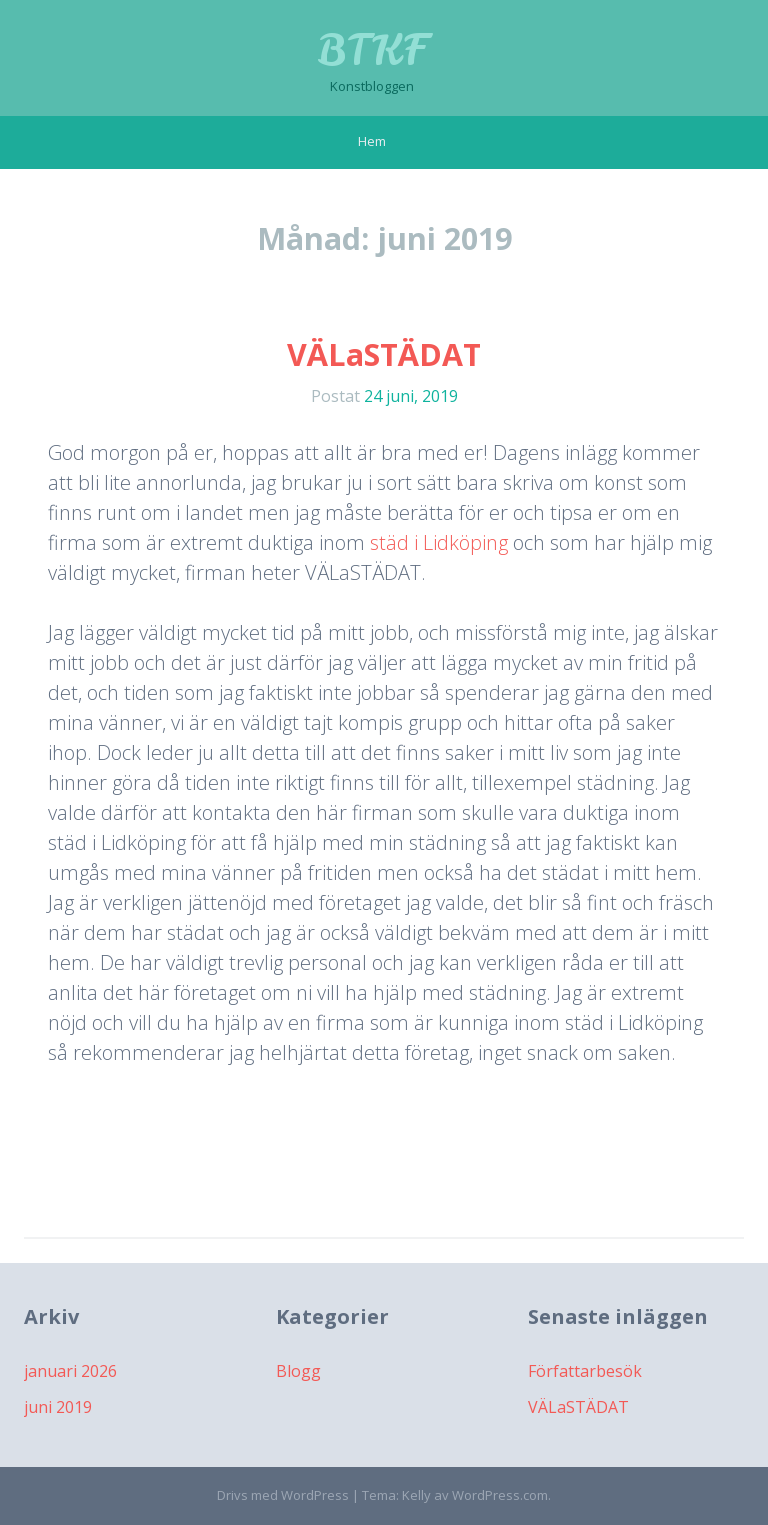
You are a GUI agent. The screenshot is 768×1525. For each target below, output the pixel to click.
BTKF (372, 50)
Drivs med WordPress (283, 1495)
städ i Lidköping (439, 542)
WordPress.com (500, 1495)
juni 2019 (58, 1407)
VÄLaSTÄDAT (384, 354)
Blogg (298, 1371)
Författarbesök (585, 1371)
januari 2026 (70, 1371)
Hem (372, 141)
